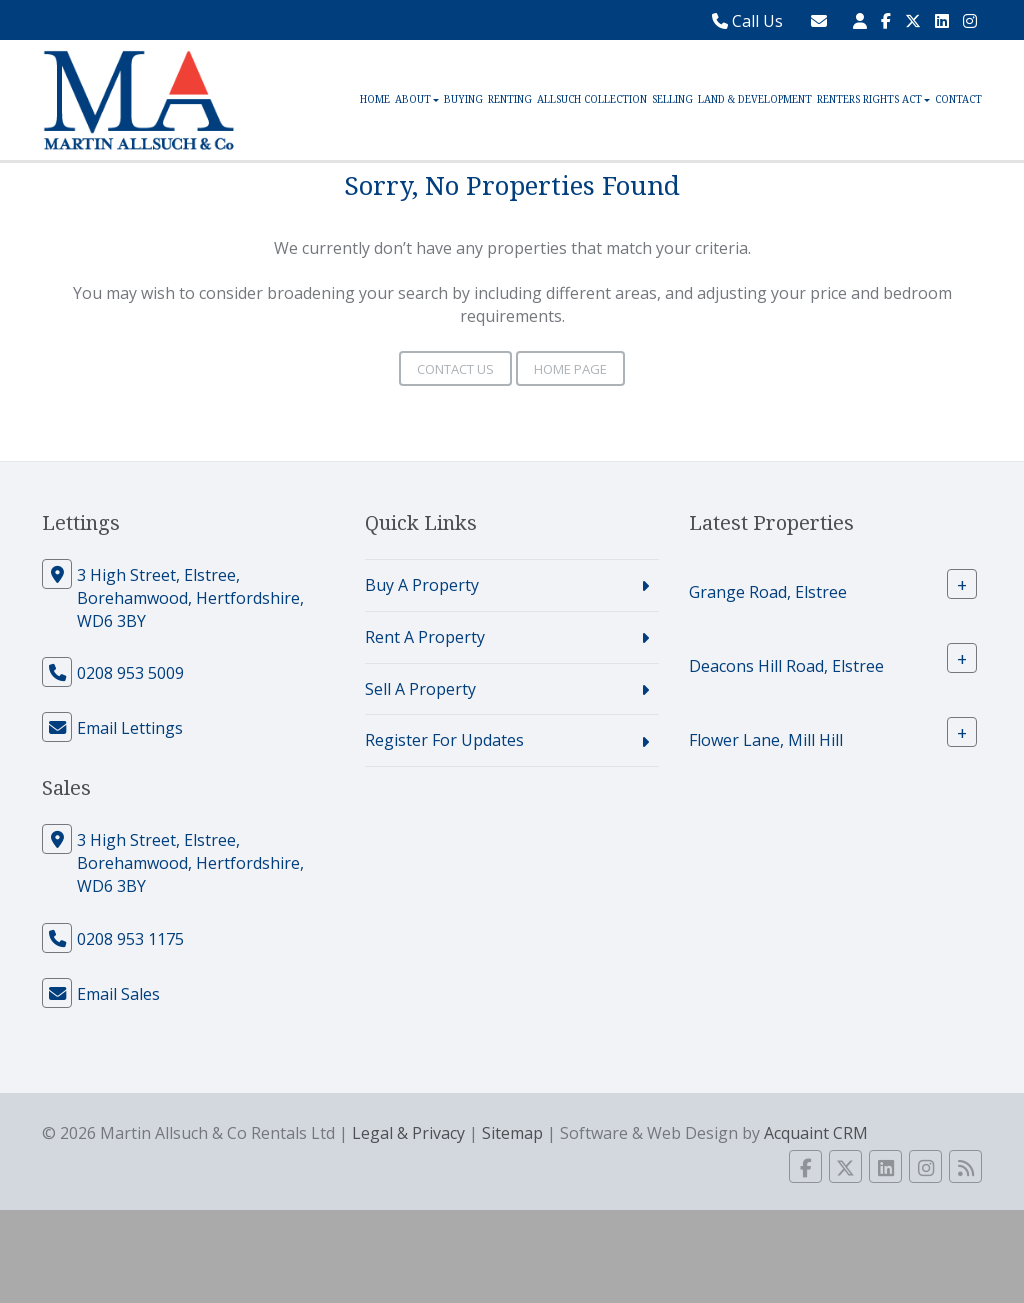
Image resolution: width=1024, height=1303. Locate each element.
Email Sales (118, 994)
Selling (672, 99)
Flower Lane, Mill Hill (766, 740)
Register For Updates (444, 740)
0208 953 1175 (130, 939)
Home (375, 99)
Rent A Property (425, 637)
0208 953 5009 (130, 673)
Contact (958, 99)
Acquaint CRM (816, 1133)
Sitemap (512, 1133)
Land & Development (755, 99)
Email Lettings (130, 728)
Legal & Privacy (408, 1133)
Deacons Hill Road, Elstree (786, 666)
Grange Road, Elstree (768, 592)
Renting (510, 99)
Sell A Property (420, 689)
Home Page (570, 369)
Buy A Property (422, 585)
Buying (463, 99)
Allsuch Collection (592, 99)
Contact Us (455, 369)
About (417, 99)
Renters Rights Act (873, 99)
